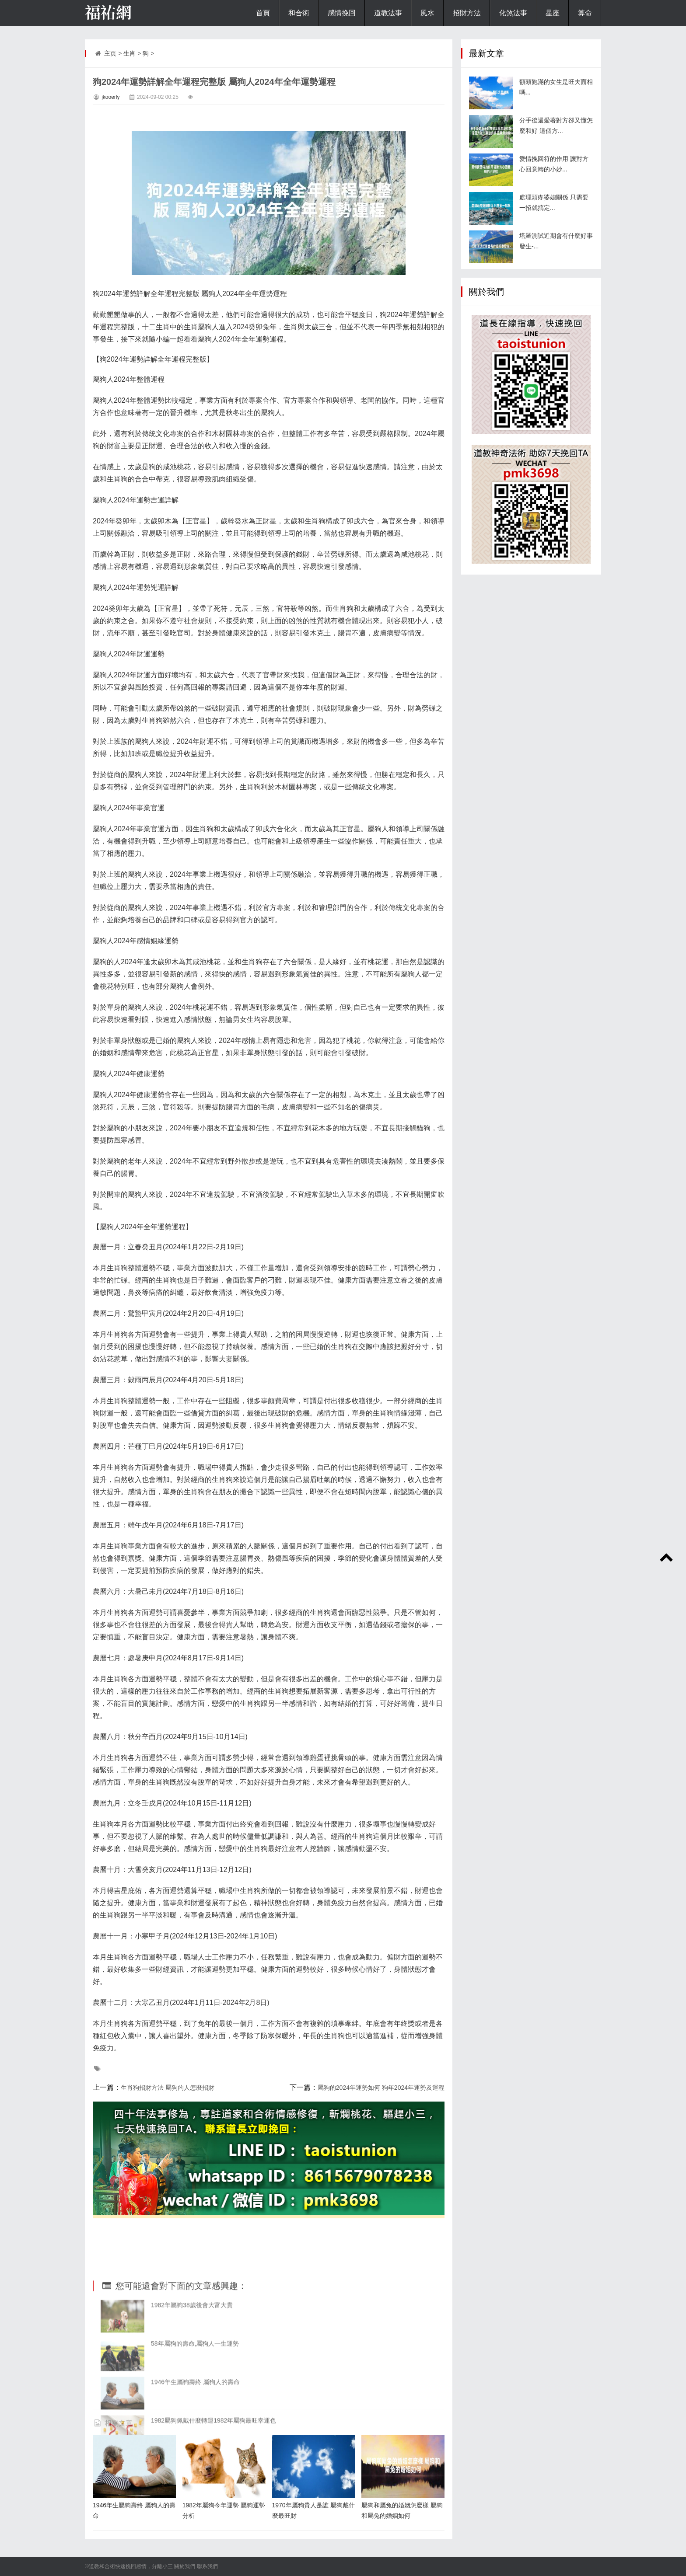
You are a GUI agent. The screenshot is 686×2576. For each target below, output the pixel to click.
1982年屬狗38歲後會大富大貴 (192, 2386)
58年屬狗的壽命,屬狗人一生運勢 (195, 2425)
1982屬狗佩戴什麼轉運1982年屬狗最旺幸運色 (213, 2502)
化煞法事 (513, 13)
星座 (553, 13)
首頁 (263, 13)
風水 (427, 13)
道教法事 (388, 13)
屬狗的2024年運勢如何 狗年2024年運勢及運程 (381, 2087)
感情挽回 (342, 13)
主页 (110, 53)
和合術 (298, 13)
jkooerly (110, 97)
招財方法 (467, 13)
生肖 (129, 53)
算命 (585, 13)
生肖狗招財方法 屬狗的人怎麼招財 (167, 2087)
